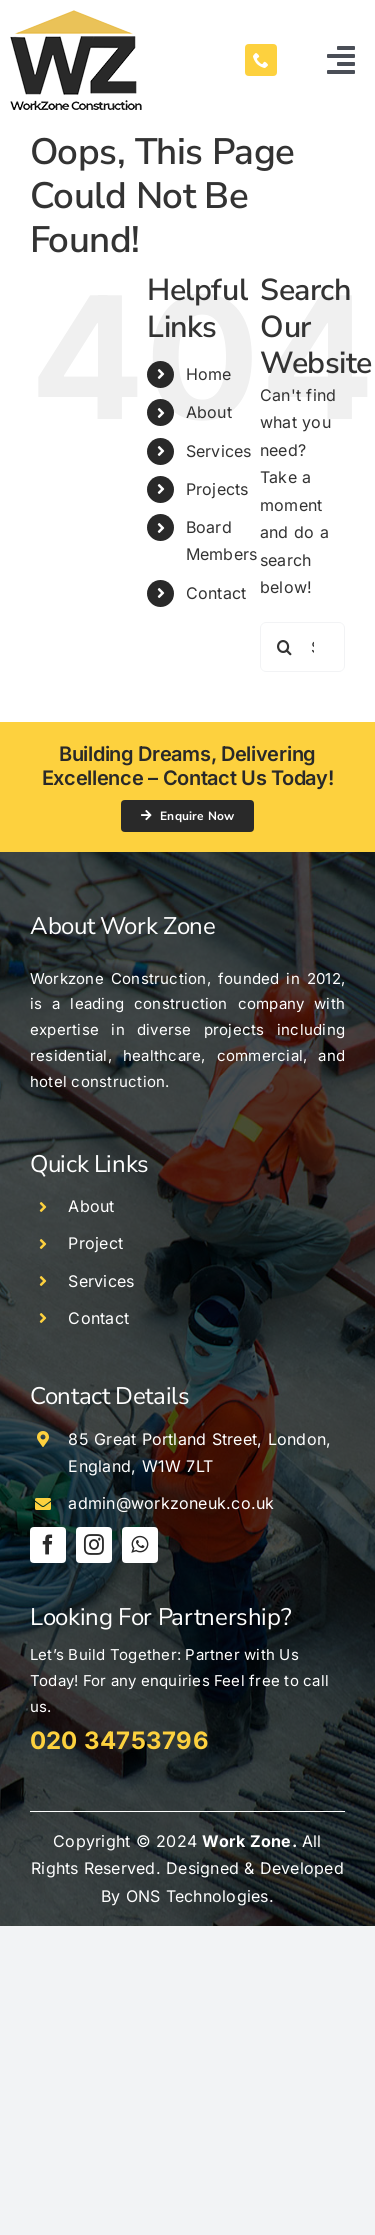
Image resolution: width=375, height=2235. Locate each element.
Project (95, 1243)
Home (209, 374)
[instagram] (94, 1545)
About (209, 412)
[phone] (261, 60)
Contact (216, 593)
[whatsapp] (140, 1545)
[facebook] (48, 1545)
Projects (217, 489)
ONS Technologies (197, 1896)
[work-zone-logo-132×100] (76, 18)
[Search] (285, 647)
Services (219, 451)
